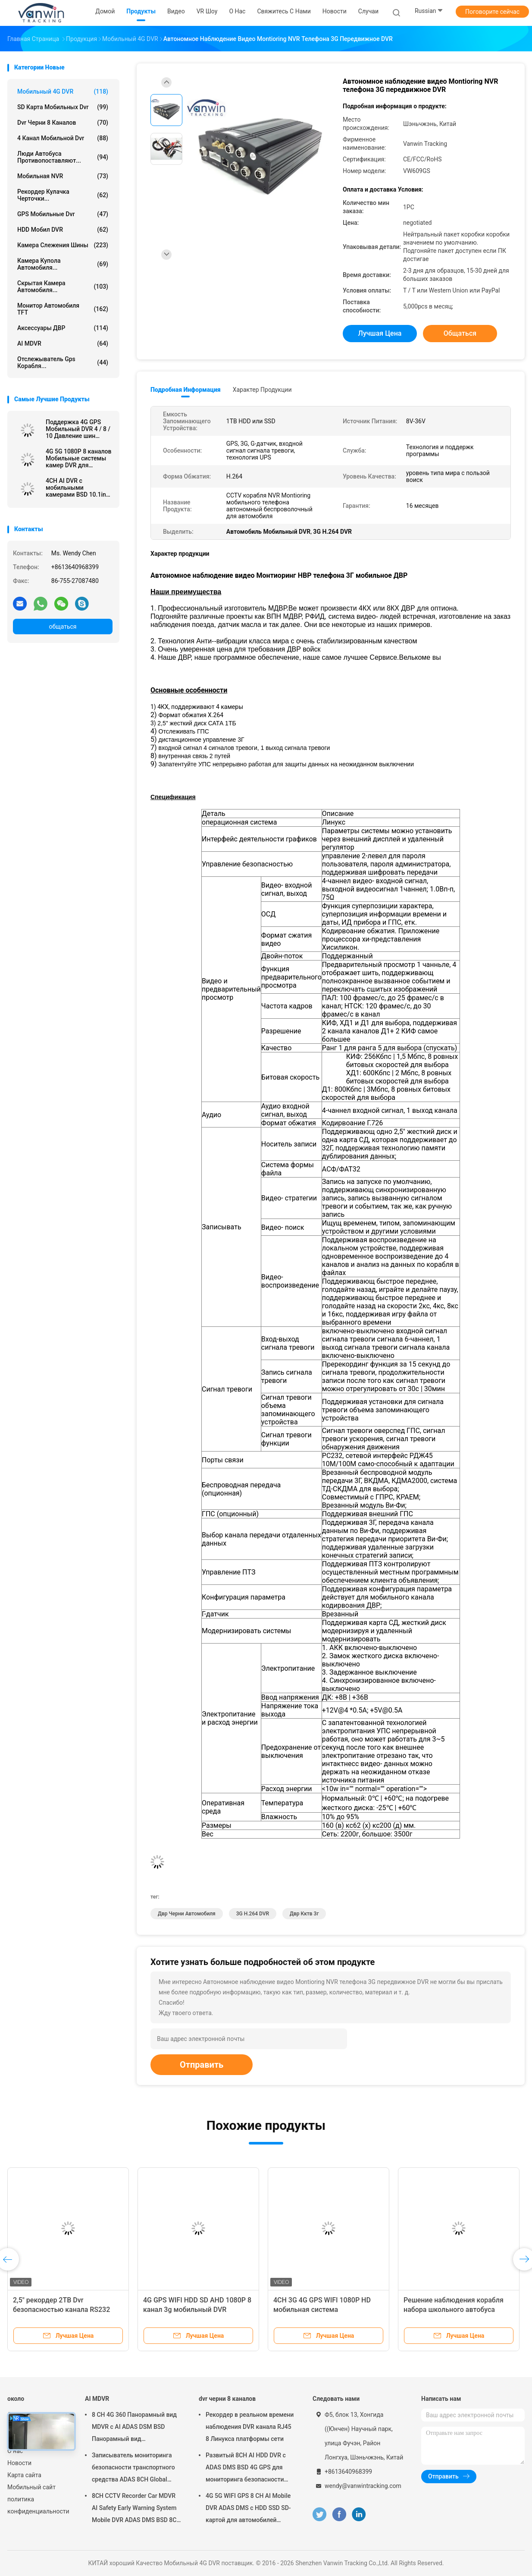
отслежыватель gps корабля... (62, 362)
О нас (15, 2450)
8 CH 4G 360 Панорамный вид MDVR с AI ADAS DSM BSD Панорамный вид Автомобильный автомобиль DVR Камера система (134, 2428)
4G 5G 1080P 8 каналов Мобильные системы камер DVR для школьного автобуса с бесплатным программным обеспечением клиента (78, 458)
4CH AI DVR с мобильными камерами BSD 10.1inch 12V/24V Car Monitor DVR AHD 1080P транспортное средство (79, 487)
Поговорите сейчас (492, 11)
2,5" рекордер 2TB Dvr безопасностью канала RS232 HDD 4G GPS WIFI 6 (61, 2309)
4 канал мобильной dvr (62, 138)
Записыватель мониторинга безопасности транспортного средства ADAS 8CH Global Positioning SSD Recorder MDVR (135, 2468)
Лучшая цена (380, 333)
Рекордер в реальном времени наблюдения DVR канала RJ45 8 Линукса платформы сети (250, 2426)
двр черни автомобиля (187, 1914)
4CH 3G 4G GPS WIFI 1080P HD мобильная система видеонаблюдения (322, 2309)
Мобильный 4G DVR (62, 91)
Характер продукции (262, 389)
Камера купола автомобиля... (62, 264)
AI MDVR (62, 343)
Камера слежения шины (62, 245)
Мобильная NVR (62, 176)
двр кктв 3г (304, 1914)
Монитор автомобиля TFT (62, 309)
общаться (62, 626)
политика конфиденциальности (37, 2505)
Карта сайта (24, 2475)
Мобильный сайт (31, 2487)
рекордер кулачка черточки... (62, 195)
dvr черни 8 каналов (62, 122)
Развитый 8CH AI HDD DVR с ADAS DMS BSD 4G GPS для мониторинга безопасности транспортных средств (246, 2468)
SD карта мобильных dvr (62, 107)
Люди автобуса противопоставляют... (62, 157)
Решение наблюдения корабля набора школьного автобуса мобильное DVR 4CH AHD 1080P (455, 2309)
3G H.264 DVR (252, 1914)
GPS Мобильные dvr (62, 214)
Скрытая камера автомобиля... (62, 286)
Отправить (201, 2065)
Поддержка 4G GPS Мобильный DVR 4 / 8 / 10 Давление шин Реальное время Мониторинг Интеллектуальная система (78, 429)
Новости (19, 2462)
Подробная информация (185, 389)
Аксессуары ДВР (62, 328)
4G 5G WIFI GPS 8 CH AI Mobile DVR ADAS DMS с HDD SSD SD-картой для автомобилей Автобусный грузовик (248, 2509)
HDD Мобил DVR (62, 229)
